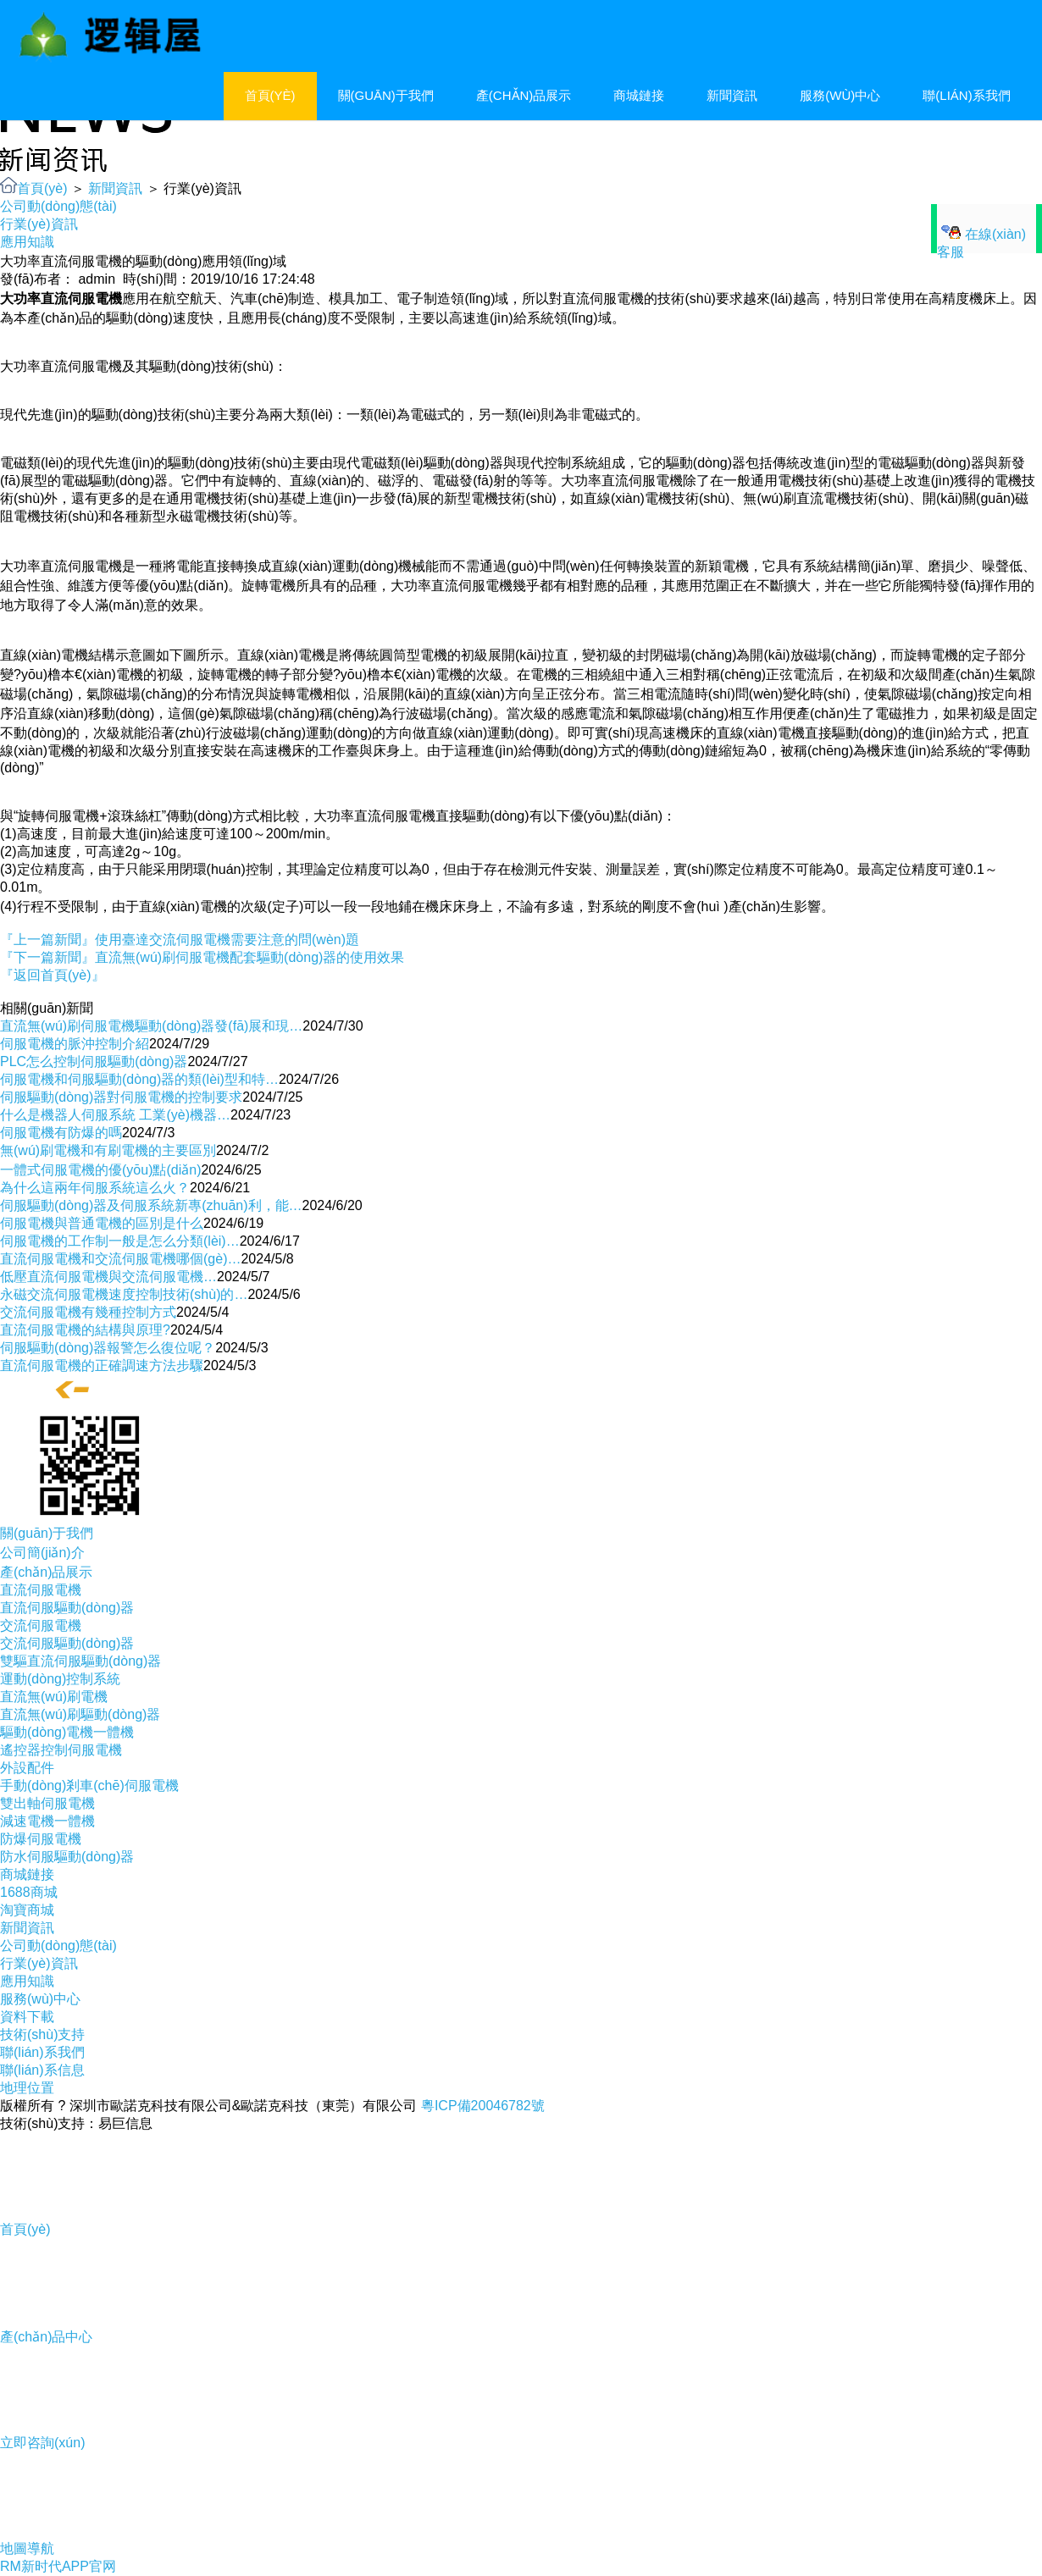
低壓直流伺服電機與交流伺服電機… (108, 1276)
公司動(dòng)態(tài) (58, 206)
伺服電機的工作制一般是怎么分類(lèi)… (120, 1241)
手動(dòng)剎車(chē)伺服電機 (89, 1785)
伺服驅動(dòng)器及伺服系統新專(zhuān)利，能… (151, 1205)
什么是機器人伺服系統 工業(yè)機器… (115, 1115)
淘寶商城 (27, 1910)
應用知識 (27, 242)
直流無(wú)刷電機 (54, 1696)
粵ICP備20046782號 (483, 2105)
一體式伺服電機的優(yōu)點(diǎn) (100, 1170)
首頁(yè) (270, 95)
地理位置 (27, 2088)
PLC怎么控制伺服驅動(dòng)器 (93, 1061)
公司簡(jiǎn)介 (42, 1552)
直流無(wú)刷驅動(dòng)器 (80, 1714)
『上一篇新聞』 (179, 939)
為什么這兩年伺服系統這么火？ (95, 1187)
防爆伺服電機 (40, 1839)
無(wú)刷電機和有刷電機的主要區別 (108, 1150)
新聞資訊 (732, 95)
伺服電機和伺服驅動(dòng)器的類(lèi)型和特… (139, 1079)
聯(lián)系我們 (966, 95)
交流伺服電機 (40, 1625)
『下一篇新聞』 (202, 957)
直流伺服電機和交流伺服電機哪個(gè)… (120, 1259)
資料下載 (27, 2016)
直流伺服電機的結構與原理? (85, 1330)
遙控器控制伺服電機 (61, 1750)
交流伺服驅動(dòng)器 (67, 1643)
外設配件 (27, 1768)
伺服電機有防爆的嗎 (61, 1132)
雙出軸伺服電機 (47, 1803)
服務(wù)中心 (840, 95)
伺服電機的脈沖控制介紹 (74, 1043)
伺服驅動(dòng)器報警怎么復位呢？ (107, 1348)
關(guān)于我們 (386, 95)
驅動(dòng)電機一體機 (67, 1732)
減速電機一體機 (47, 1821)
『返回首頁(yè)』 (52, 975)
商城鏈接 (638, 95)
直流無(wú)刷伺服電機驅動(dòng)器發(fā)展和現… (151, 1026)
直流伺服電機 (40, 1590)
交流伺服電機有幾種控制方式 (88, 1312)
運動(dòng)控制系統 (60, 1679)
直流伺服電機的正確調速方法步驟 (101, 1365)
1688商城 (29, 1892)
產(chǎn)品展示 (524, 95)
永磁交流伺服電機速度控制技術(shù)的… (123, 1294)
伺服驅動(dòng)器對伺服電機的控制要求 (121, 1097)
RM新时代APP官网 (58, 2566)
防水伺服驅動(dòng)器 (67, 1856)
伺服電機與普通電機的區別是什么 (101, 1223)
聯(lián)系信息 (42, 2070)
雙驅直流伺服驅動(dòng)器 (80, 1661)
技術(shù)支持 (42, 2034)
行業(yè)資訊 (39, 224)
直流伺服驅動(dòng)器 (67, 1607)
